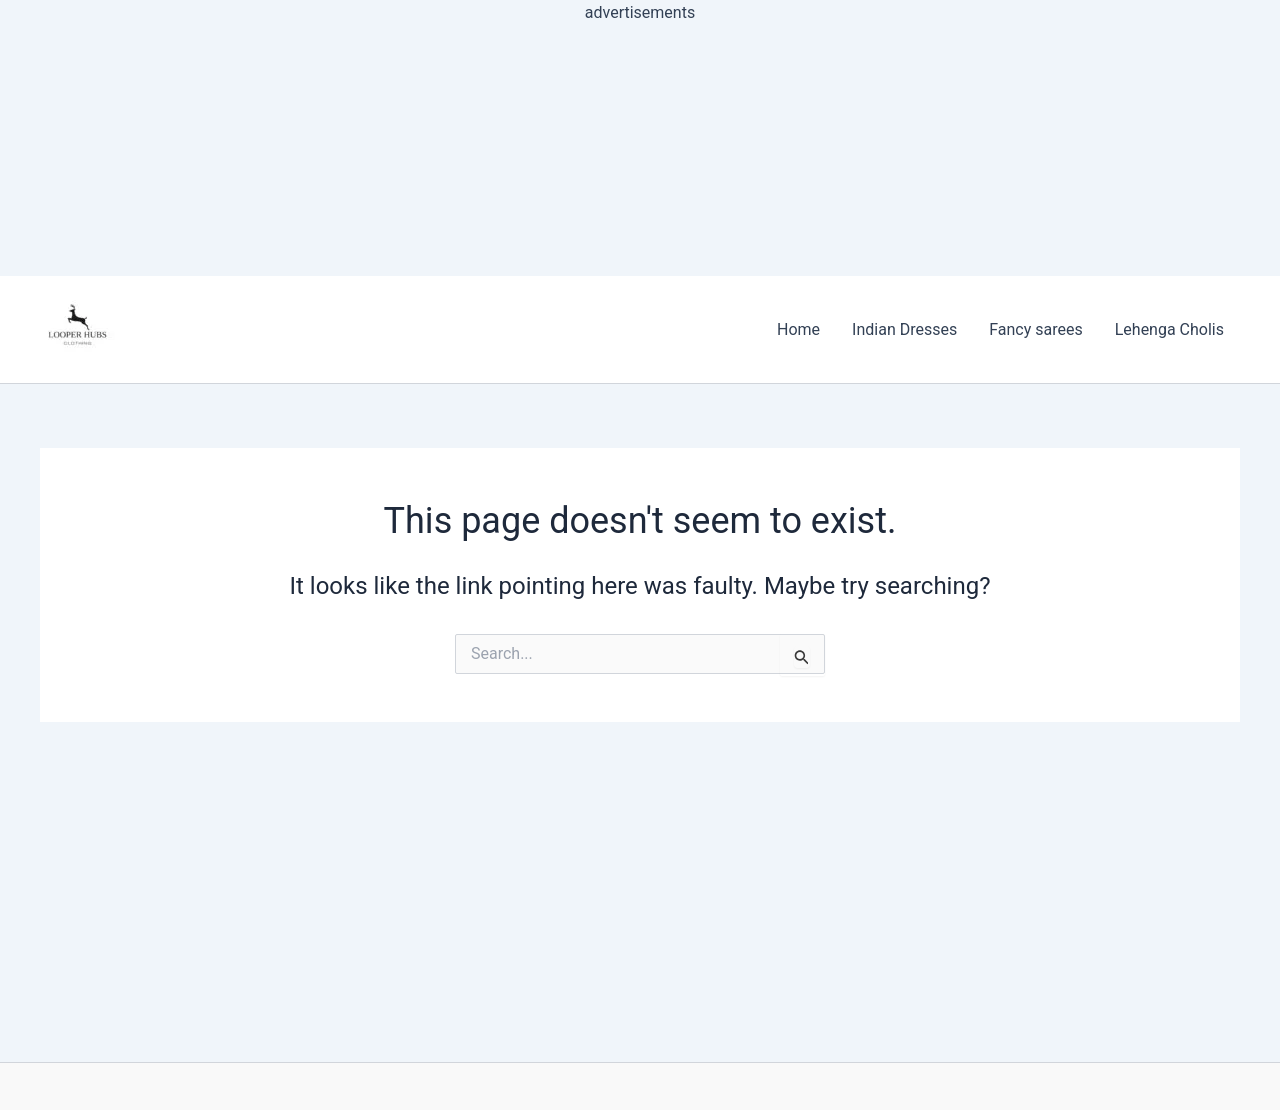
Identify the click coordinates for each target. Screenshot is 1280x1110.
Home (798, 329)
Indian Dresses (904, 329)
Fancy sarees (1036, 329)
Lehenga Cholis (1169, 329)
